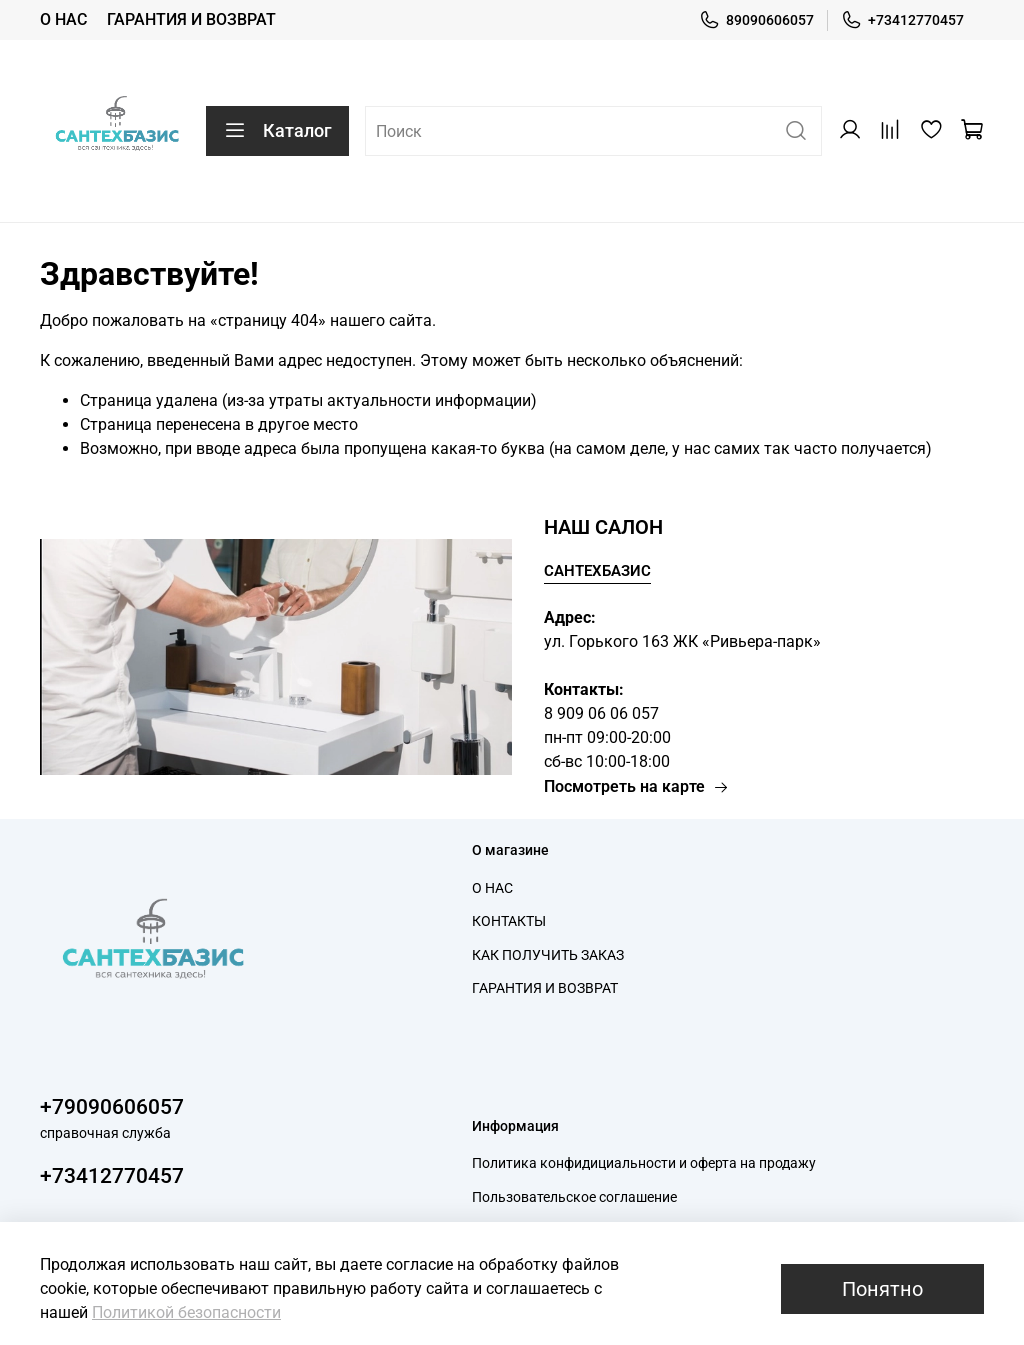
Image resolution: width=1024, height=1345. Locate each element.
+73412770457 (902, 20)
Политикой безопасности (186, 1312)
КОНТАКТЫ (509, 921)
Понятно (882, 1289)
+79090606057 (112, 1107)
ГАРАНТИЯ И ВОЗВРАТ (191, 19)
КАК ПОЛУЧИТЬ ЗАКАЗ (548, 955)
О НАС (63, 19)
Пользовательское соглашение (574, 1197)
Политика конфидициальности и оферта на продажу (644, 1163)
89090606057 (756, 20)
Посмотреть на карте (636, 786)
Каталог (277, 131)
